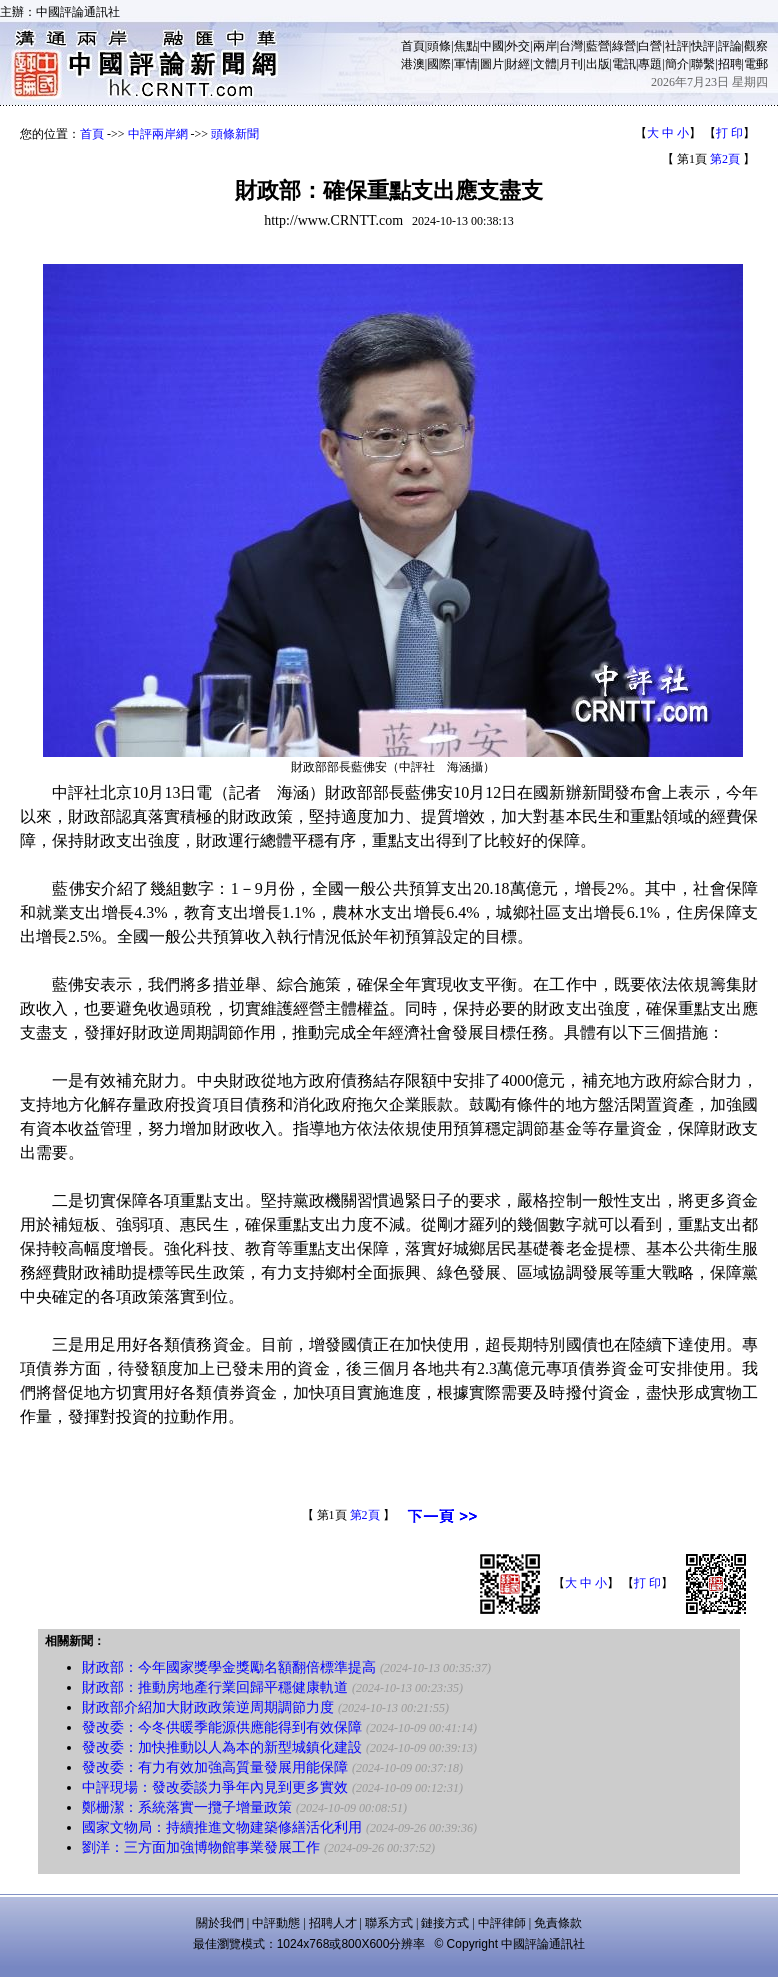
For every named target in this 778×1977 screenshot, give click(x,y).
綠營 (624, 46)
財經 (518, 64)
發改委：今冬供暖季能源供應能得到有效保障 (222, 1727)
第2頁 (725, 159)
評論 (730, 46)
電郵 (756, 64)
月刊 (571, 64)
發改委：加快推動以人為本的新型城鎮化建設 (222, 1747)
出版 (598, 64)
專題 (650, 64)
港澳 (413, 64)
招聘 (730, 64)
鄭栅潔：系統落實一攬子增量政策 (187, 1807)
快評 (703, 46)
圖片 (492, 64)
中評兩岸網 (158, 134)
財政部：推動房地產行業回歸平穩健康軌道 (215, 1687)
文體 (545, 64)
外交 (518, 46)
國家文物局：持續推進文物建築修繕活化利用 (222, 1827)
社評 (677, 46)
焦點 (466, 46)
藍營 (598, 46)
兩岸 (545, 46)
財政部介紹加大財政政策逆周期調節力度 (208, 1707)
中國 (492, 46)
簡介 (677, 64)
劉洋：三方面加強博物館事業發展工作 (201, 1847)
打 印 (729, 133)
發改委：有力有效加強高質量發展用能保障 (215, 1767)
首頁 (413, 46)
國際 (439, 64)
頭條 (439, 46)
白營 (650, 46)
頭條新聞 (235, 134)
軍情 (466, 64)
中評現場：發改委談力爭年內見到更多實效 (215, 1787)
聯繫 (703, 64)
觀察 (756, 46)
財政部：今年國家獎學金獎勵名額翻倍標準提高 (229, 1667)
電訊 (624, 64)
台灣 (571, 46)
